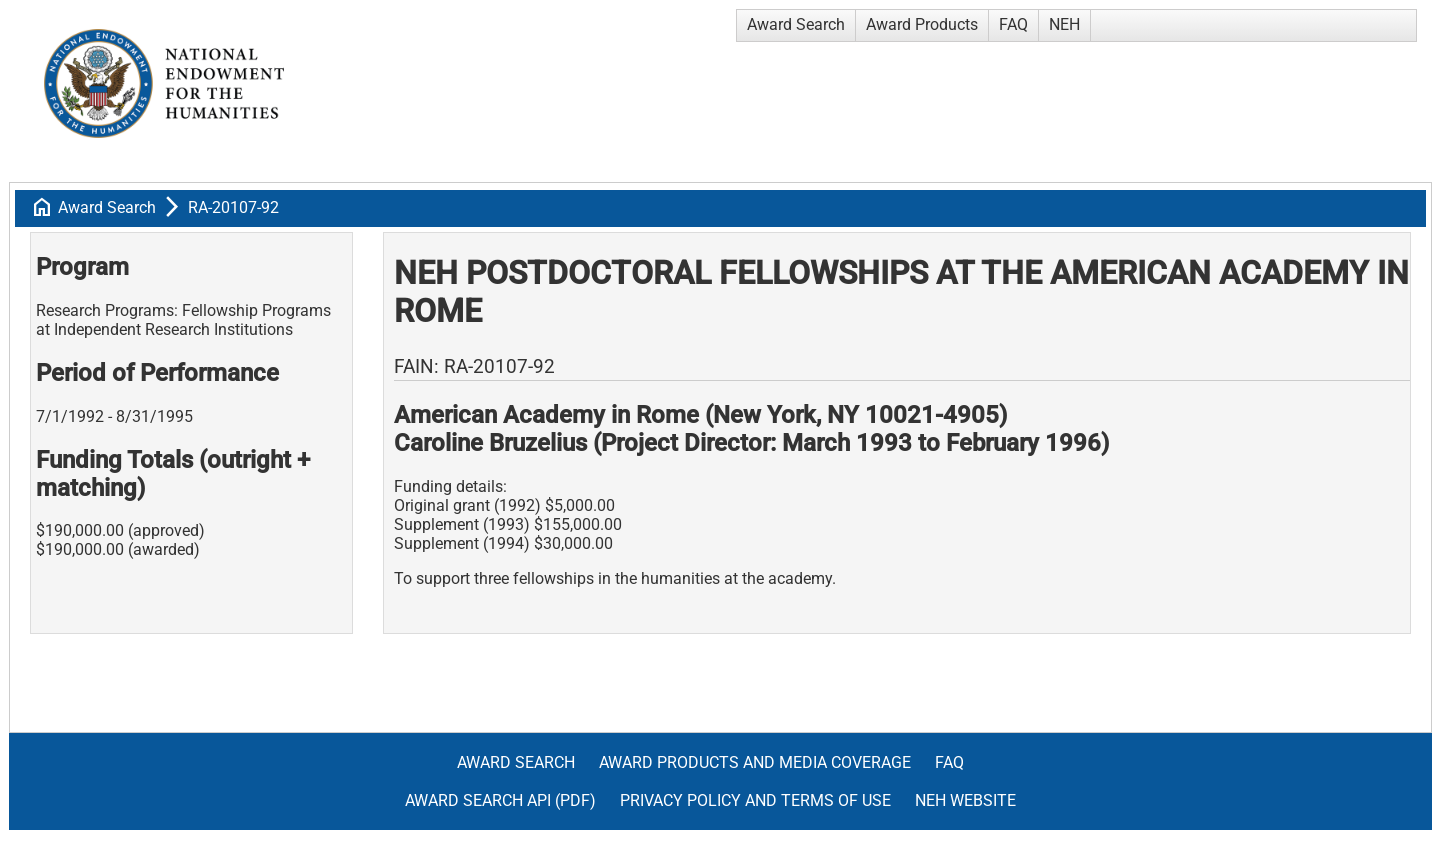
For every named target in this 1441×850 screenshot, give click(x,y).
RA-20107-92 (233, 207)
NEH (1064, 24)
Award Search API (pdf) (500, 800)
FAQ (1013, 24)
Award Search (796, 24)
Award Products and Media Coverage (755, 762)
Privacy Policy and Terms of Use (755, 800)
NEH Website (965, 800)
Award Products (922, 24)
